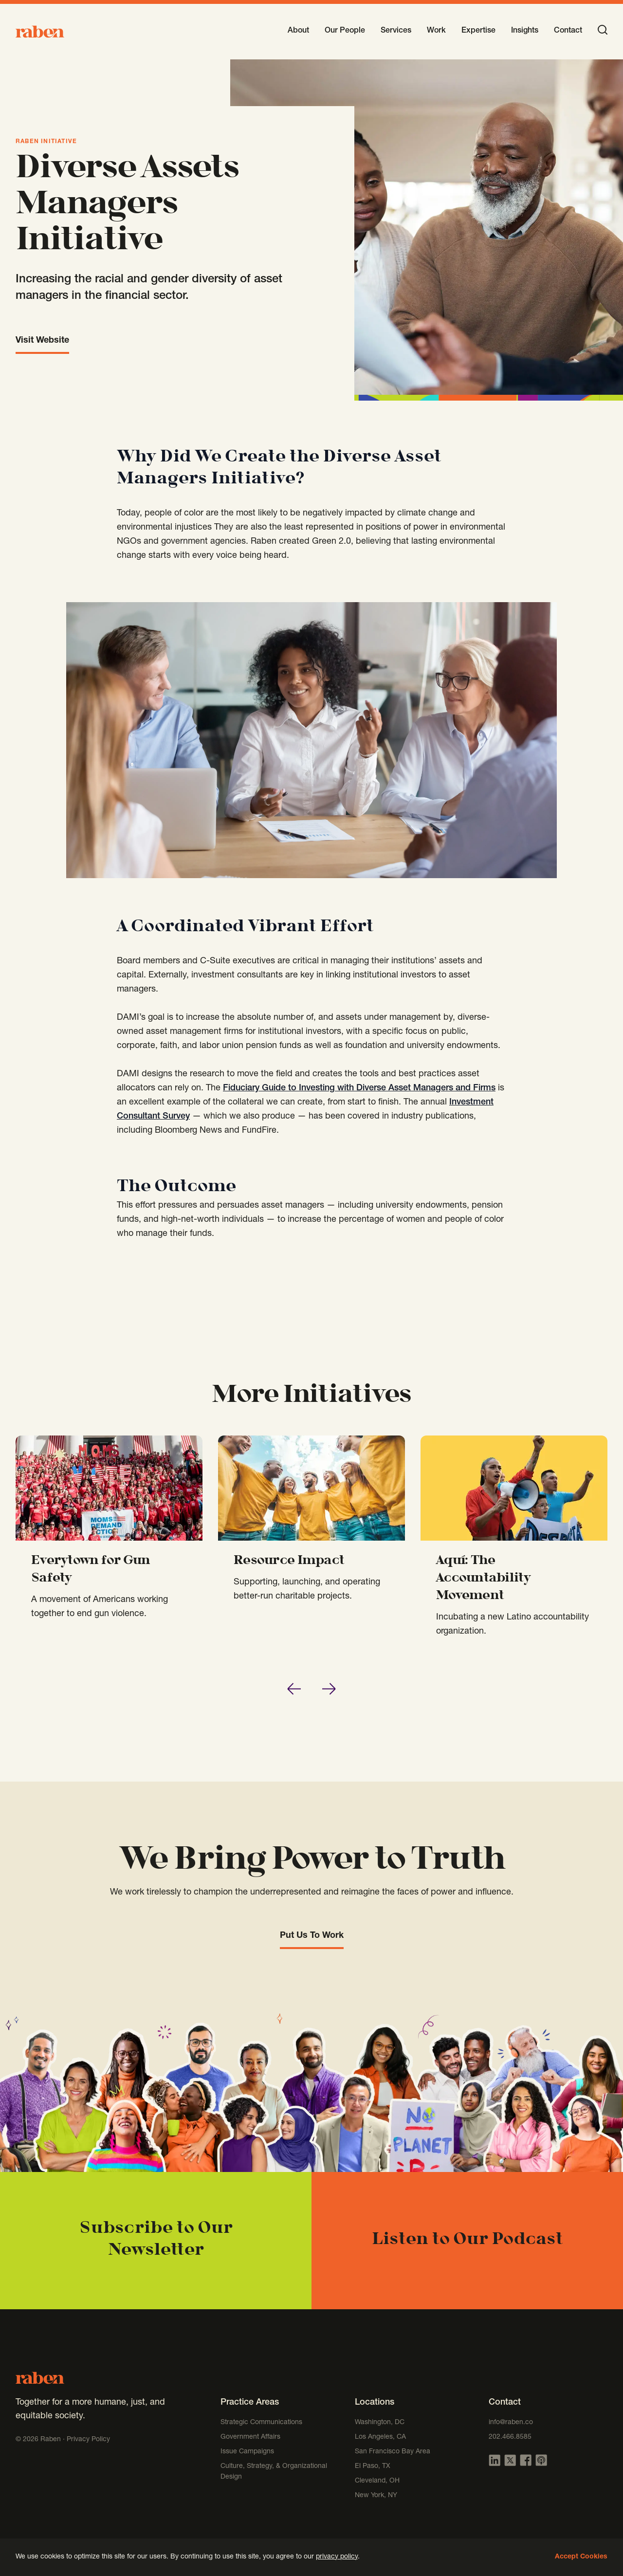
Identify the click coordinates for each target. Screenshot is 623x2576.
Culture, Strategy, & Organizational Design (273, 2472)
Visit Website (42, 340)
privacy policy (337, 2557)
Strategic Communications (261, 2422)
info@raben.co (511, 2422)
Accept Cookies (581, 2557)
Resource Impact (289, 1561)
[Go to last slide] (294, 1689)
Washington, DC (379, 2422)
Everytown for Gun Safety (90, 1569)
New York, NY (376, 2495)
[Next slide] (329, 1689)
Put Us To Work (312, 1936)
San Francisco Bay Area (392, 2451)
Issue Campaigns (248, 2451)
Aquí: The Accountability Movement (483, 1578)
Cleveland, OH (377, 2481)
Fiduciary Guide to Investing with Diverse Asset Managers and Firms (359, 1088)
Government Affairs (250, 2437)
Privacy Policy (88, 2439)
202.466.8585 (510, 2437)
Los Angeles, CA (380, 2437)
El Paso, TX (372, 2466)
